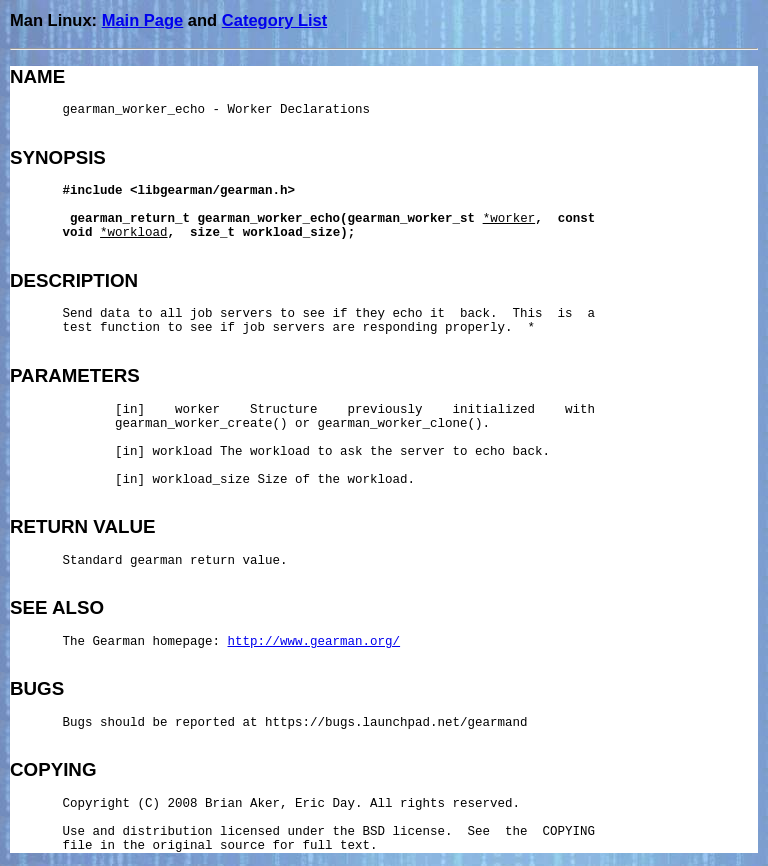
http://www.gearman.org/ (314, 642)
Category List (274, 20)
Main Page (143, 20)
